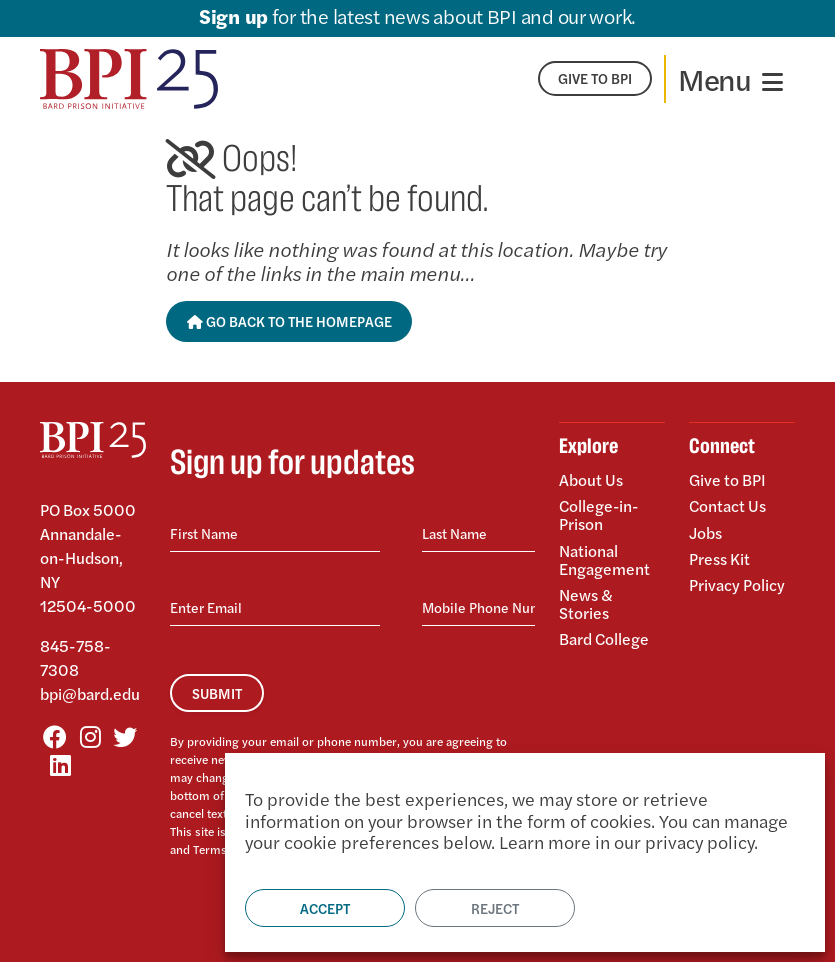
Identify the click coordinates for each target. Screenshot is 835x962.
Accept (325, 908)
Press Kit (719, 557)
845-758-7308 (75, 657)
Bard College (604, 636)
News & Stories (586, 602)
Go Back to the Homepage (289, 321)
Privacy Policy (737, 582)
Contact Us (728, 505)
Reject (495, 908)
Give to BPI (727, 481)
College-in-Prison (600, 514)
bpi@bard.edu (90, 693)
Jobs (705, 531)
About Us (591, 481)
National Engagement (604, 558)
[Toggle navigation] (730, 79)
